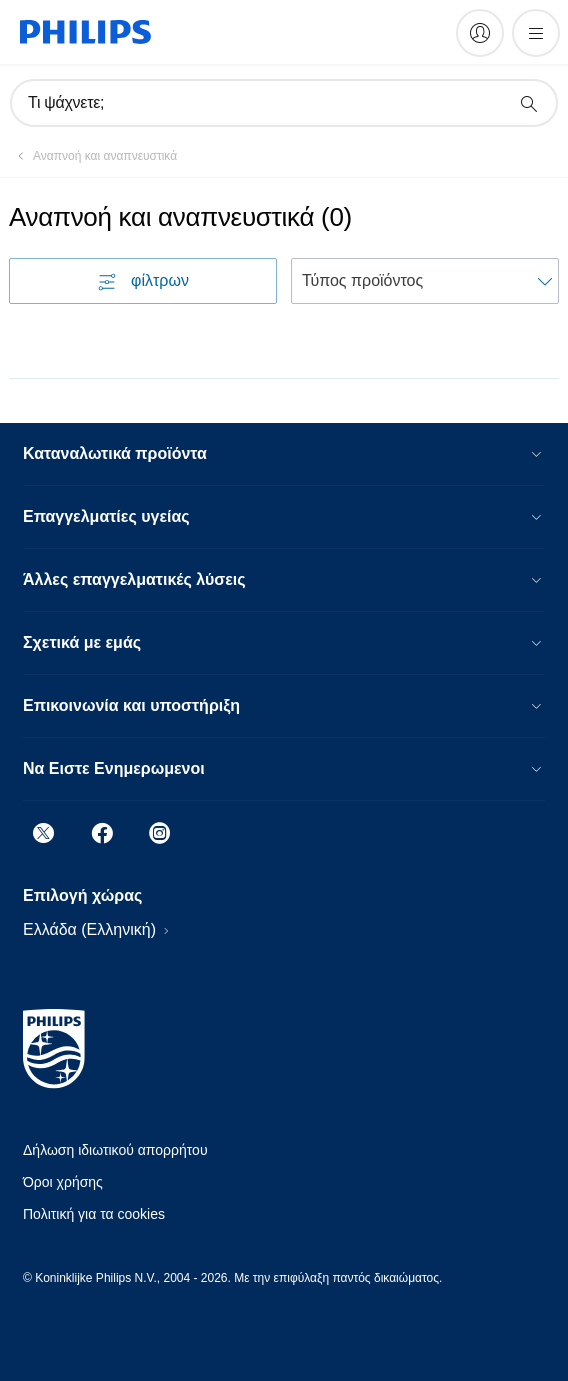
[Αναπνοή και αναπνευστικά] (93, 156)
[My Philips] (480, 33)
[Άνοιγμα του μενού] (536, 33)
